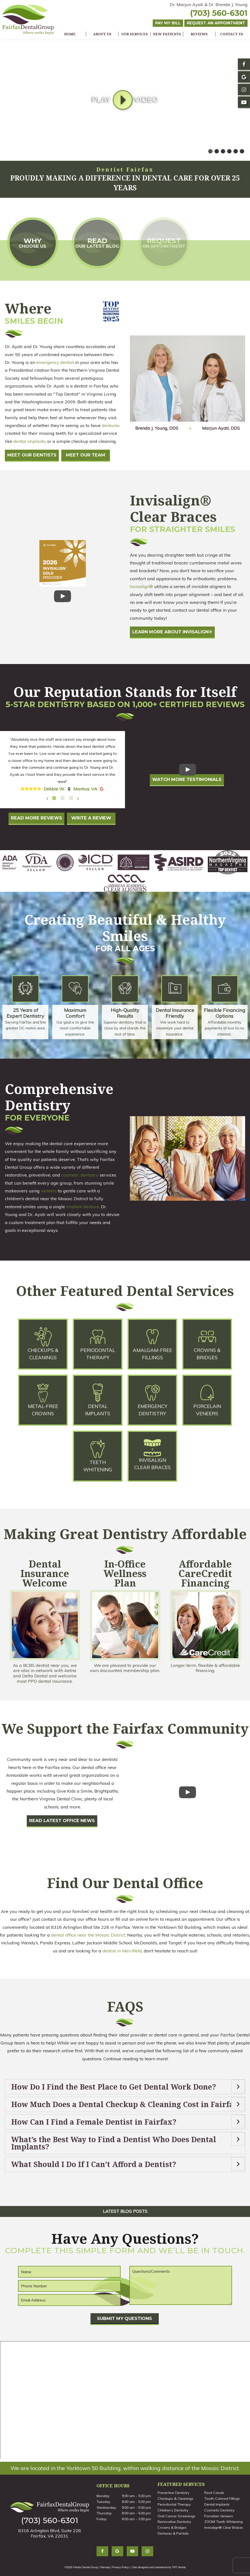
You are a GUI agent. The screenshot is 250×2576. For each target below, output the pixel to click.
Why (40, 243)
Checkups (43, 1343)
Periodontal (97, 1343)
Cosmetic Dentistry (219, 2510)
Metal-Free (43, 1399)
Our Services (134, 34)
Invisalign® (141, 586)
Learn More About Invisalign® (172, 632)
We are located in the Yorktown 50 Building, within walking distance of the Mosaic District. (125, 2468)
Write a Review (91, 818)
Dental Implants (217, 2504)
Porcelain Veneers (218, 2516)
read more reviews (36, 818)
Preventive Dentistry (173, 2492)
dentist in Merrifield (122, 1951)
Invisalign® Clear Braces (223, 2527)
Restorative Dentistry (174, 2521)
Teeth (97, 1456)
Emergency (152, 1399)
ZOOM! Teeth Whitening (223, 2521)
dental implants (29, 441)
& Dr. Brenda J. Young (226, 4)
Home (70, 34)
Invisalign (152, 1454)
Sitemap (105, 2567)
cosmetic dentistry (79, 1175)
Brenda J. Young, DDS (156, 428)
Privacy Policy (120, 2567)
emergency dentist (55, 362)
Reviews (199, 34)
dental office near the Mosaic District (88, 1935)
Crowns (207, 1343)
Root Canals (214, 2492)
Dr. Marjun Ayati (187, 4)
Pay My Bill (168, 23)
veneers (49, 1191)
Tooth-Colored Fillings (222, 2498)
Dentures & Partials (173, 2533)
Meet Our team (85, 455)
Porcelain (207, 1399)
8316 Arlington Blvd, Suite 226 (49, 2533)
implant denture (82, 1206)
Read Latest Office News (62, 1820)
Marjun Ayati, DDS (221, 428)
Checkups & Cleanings (175, 2498)
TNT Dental (179, 2567)
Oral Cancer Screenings (176, 2516)
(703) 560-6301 (219, 13)
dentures (111, 425)
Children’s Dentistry (173, 2510)
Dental (97, 1399)
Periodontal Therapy (174, 2504)
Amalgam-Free (152, 1343)
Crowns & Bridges (172, 2527)
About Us (102, 34)
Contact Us (231, 34)
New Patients (167, 34)
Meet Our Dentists (31, 455)
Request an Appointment (216, 23)
